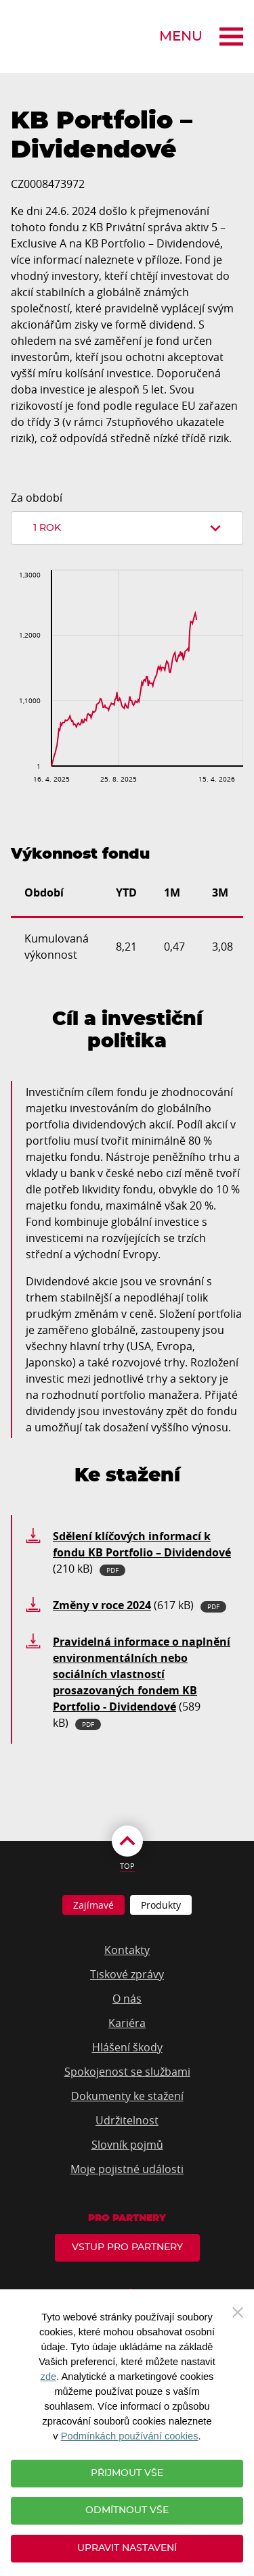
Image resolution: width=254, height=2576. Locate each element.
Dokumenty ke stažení (127, 2096)
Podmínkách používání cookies (129, 2436)
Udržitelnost (127, 2120)
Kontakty (127, 1949)
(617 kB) (139, 1605)
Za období (36, 497)
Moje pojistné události (127, 2169)
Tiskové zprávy (127, 1974)
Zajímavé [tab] (93, 1905)
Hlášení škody (127, 2047)
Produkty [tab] (161, 1905)
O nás (127, 1998)
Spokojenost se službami (127, 2071)
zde (49, 2376)
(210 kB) (142, 1552)
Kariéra (127, 2023)
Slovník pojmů (127, 2144)
